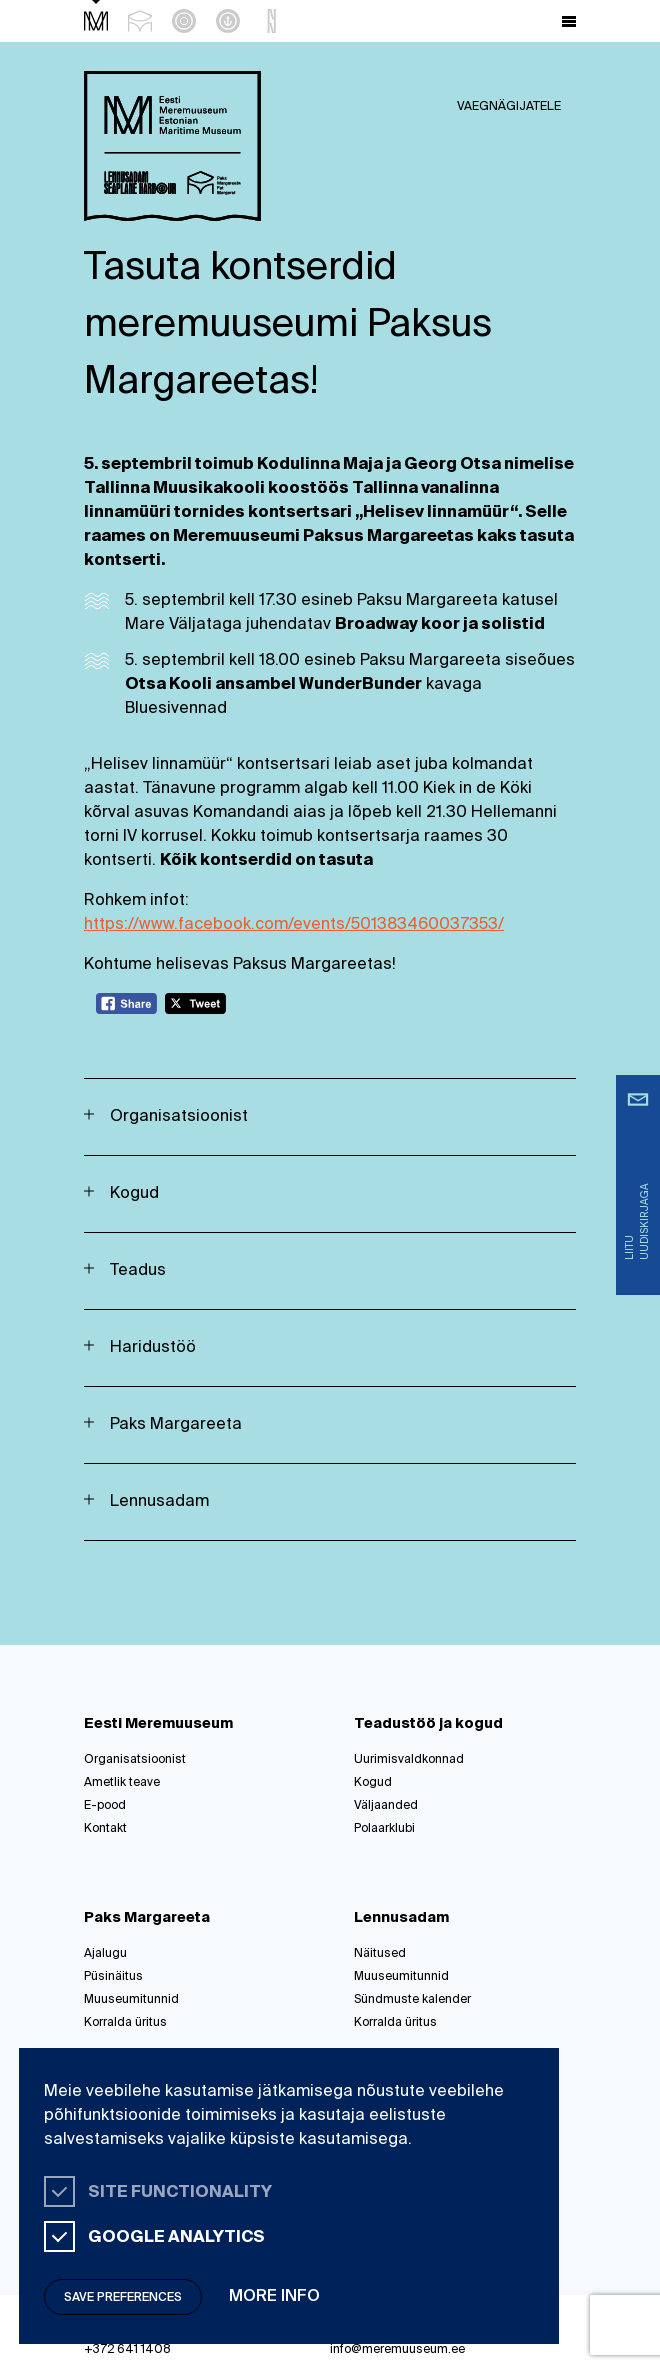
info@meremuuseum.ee (397, 2350)
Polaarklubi (384, 1829)
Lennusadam (159, 1502)
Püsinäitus (113, 1977)
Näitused (380, 1954)
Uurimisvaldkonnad (409, 1760)
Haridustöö (153, 1348)
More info (274, 2297)
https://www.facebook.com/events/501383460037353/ (294, 925)
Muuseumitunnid (131, 2000)
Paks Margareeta (176, 1425)
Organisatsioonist (179, 1117)
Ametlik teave (122, 1783)
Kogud (134, 1194)
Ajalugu (105, 1954)
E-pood (105, 1806)
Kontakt (105, 1829)
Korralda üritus (125, 2023)
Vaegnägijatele (509, 107)
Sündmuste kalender (412, 2000)
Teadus (138, 1271)
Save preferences (123, 2298)
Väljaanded (386, 1806)
